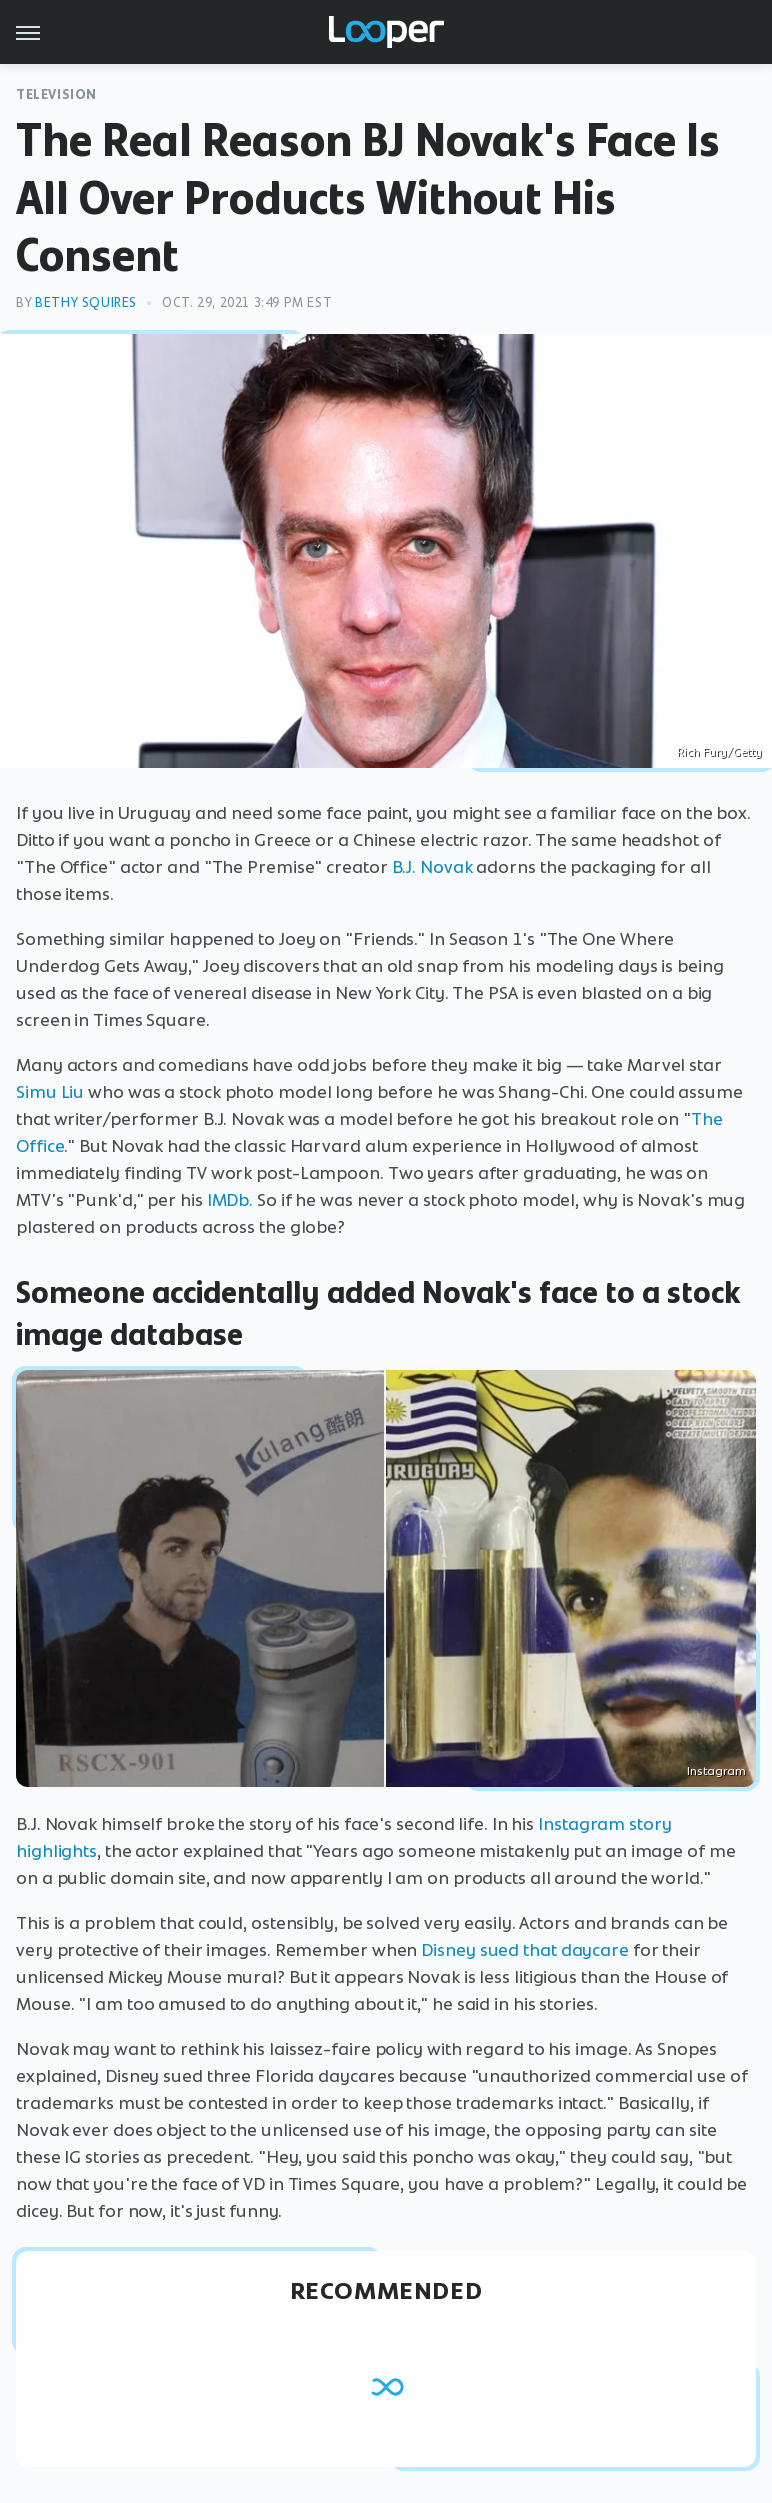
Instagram (716, 1771)
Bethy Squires (86, 302)
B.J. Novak (432, 867)
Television (56, 94)
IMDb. (230, 1200)
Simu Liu (50, 1092)
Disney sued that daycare (525, 1950)
